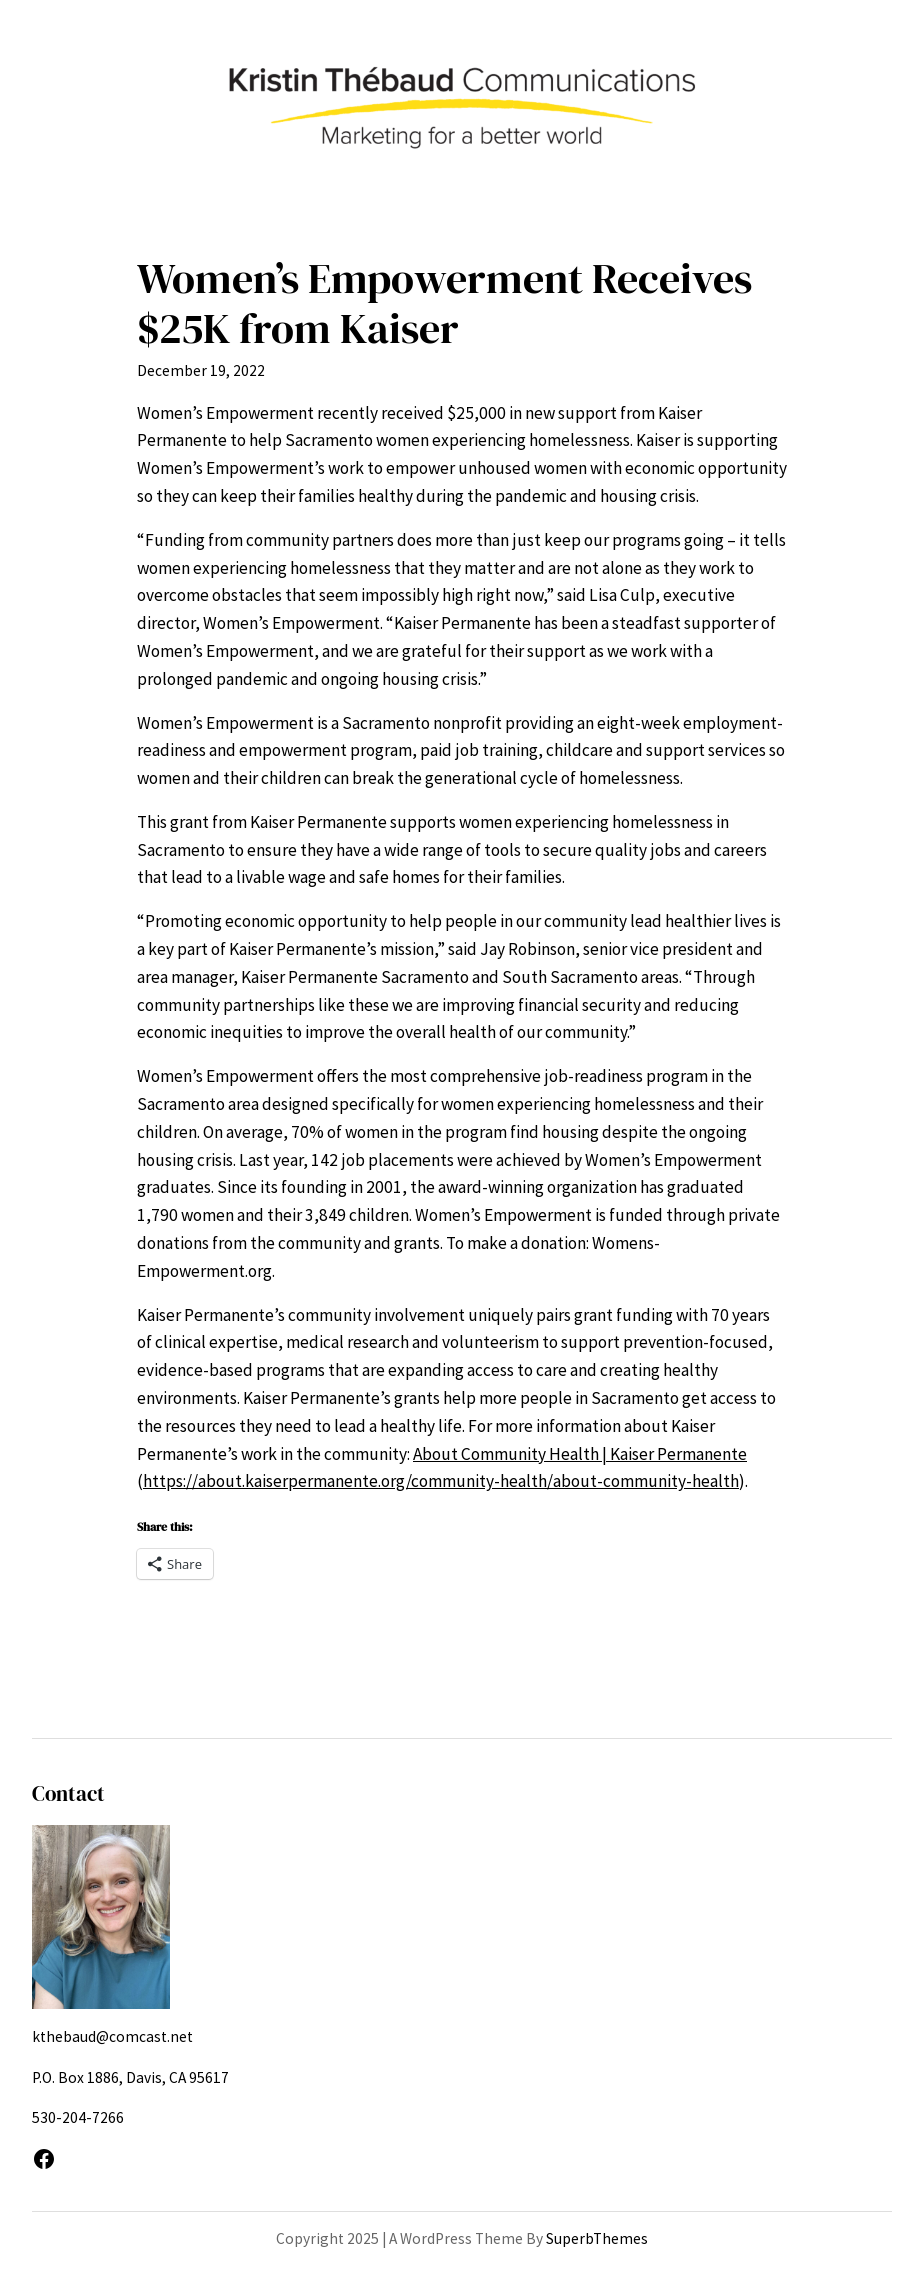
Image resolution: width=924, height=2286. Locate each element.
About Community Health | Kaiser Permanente (580, 1454)
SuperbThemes (597, 2238)
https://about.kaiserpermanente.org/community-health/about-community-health (441, 1481)
